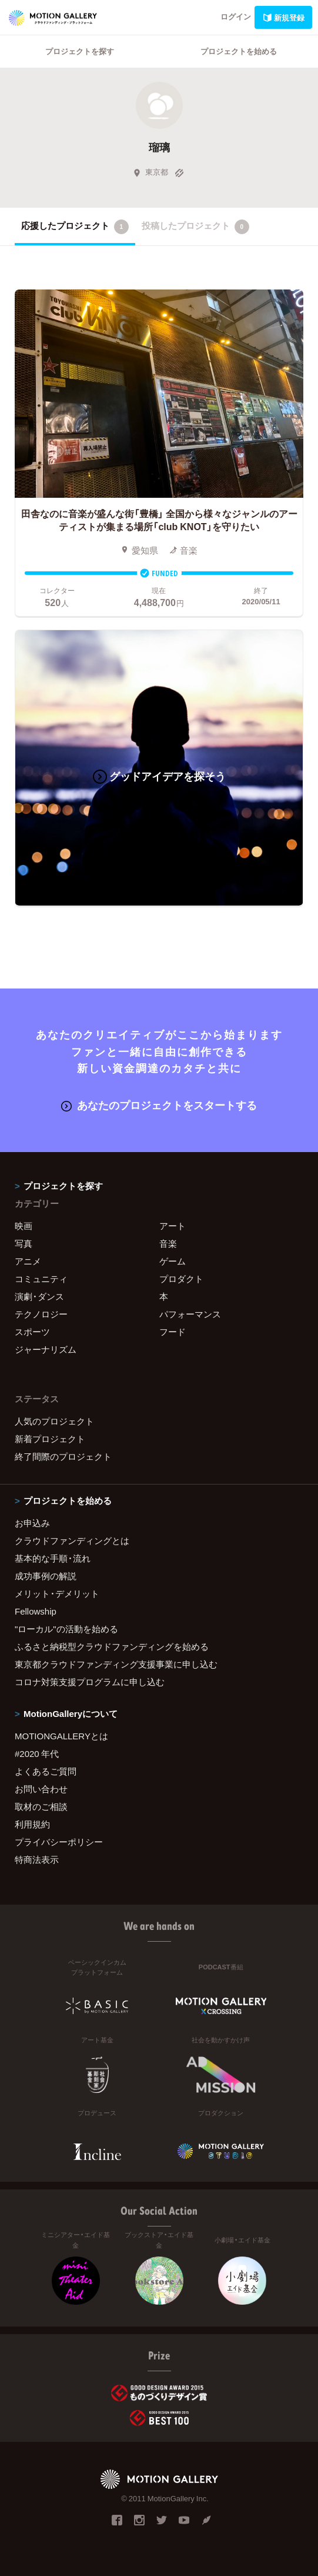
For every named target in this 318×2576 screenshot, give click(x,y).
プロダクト (181, 1278)
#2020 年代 (37, 1753)
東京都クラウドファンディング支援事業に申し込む (116, 1664)
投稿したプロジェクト (195, 226)
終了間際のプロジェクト (63, 1456)
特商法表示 (37, 1859)
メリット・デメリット (57, 1593)
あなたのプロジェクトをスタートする (159, 1105)
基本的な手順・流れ (53, 1558)
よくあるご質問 (45, 1771)
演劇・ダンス (39, 1296)
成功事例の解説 (45, 1575)
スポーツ (32, 1331)
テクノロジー (41, 1313)
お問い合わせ (41, 1788)
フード (172, 1331)
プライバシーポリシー (59, 1841)
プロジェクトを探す (79, 50)
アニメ (28, 1260)
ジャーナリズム (45, 1349)
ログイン (235, 16)
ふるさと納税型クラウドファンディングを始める (112, 1646)
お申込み (32, 1522)
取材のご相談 (41, 1806)
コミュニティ (41, 1278)
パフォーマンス (190, 1313)
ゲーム (172, 1260)
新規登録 (283, 17)
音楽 (168, 1243)
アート (172, 1225)
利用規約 (32, 1824)
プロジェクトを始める (238, 50)
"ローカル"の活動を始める (66, 1628)
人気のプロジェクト (54, 1421)
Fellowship (35, 1611)
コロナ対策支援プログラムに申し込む (90, 1681)
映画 (23, 1225)
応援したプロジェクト (75, 226)
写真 (23, 1243)
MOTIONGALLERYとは (61, 1735)
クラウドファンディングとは (72, 1540)
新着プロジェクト (50, 1438)
